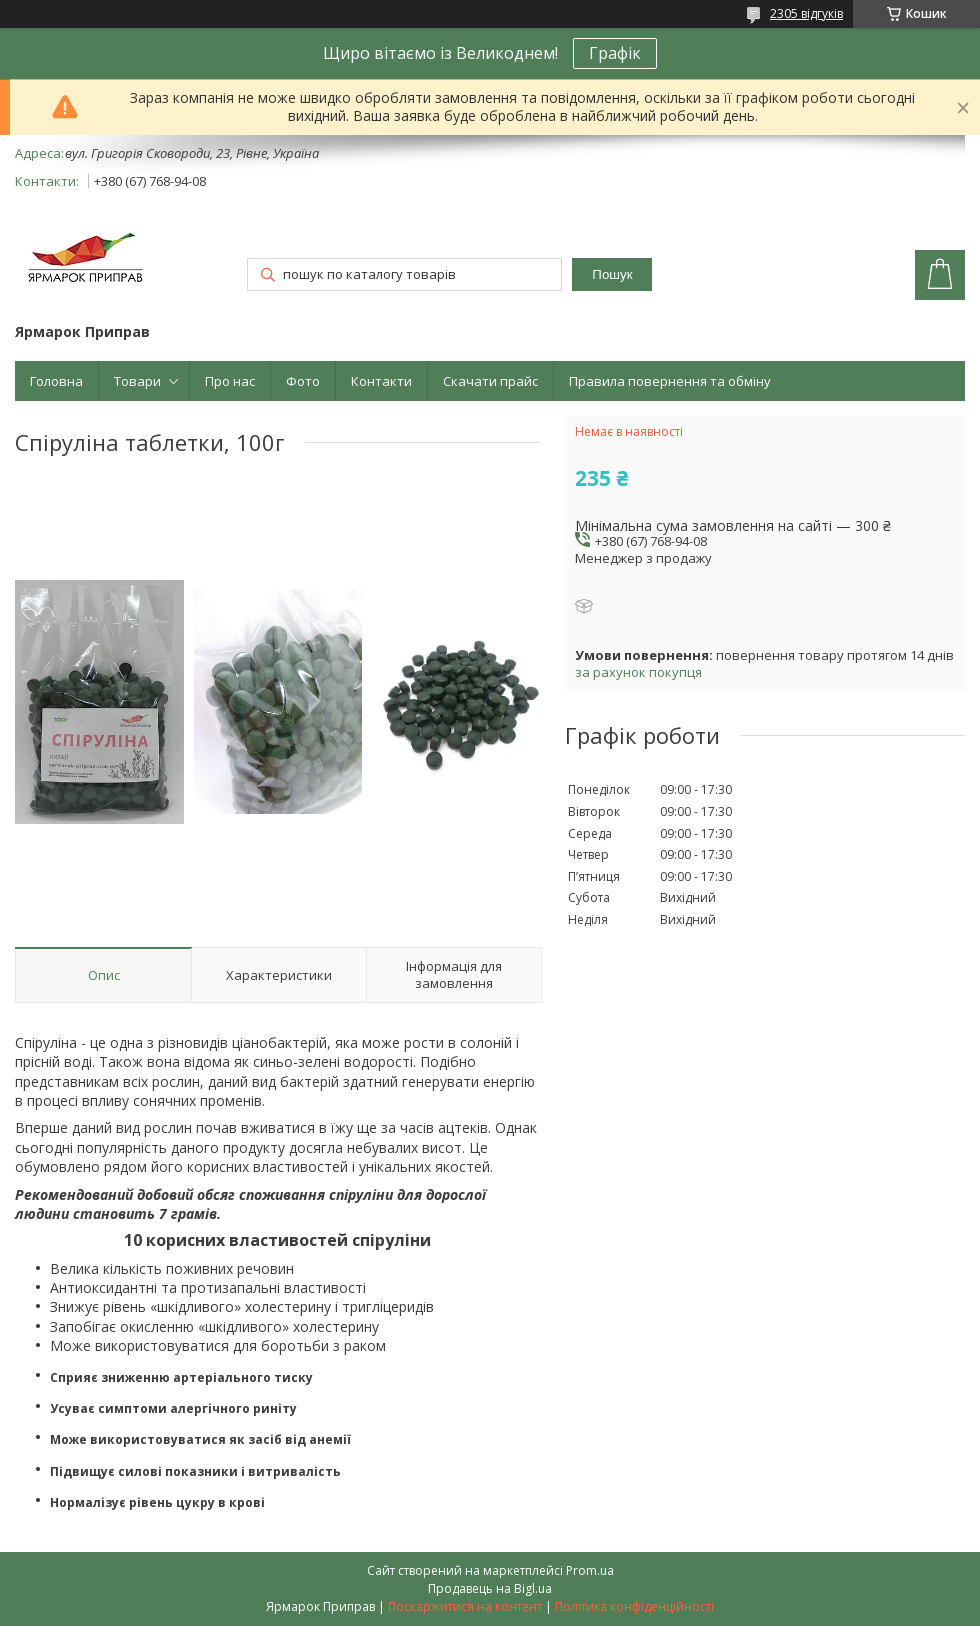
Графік (615, 53)
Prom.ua (590, 1570)
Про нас (230, 381)
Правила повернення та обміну (670, 381)
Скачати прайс (490, 381)
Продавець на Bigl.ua (490, 1588)
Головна (56, 381)
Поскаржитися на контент (465, 1606)
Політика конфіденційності (634, 1606)
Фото (303, 381)
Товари (137, 381)
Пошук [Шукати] (612, 274)
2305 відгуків (806, 13)
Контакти (381, 381)
